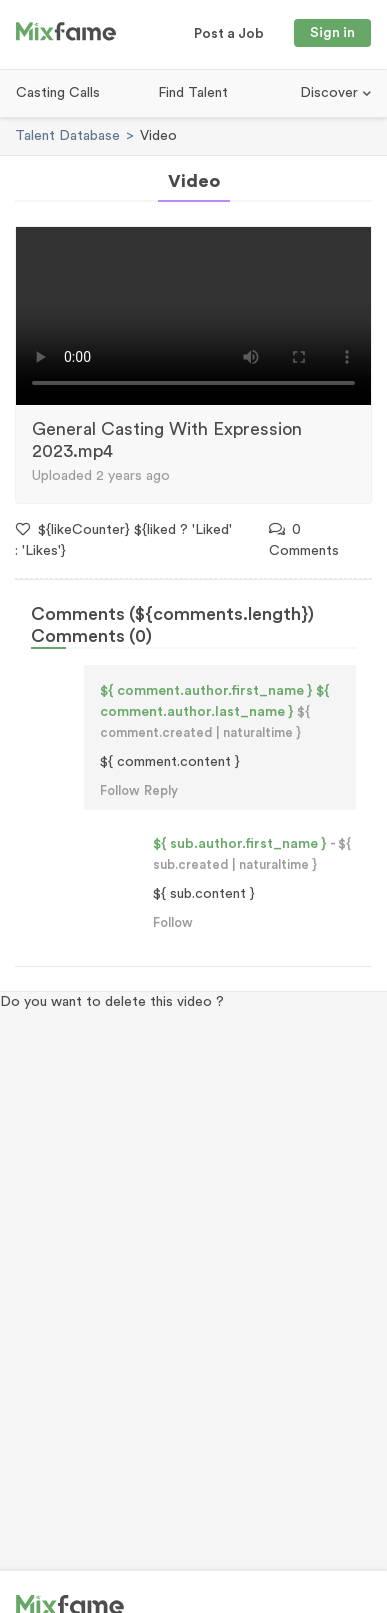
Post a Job (229, 34)
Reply (161, 790)
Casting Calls (58, 93)
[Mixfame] (66, 35)
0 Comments (304, 540)
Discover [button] (331, 93)
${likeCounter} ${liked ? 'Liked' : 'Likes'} (123, 540)
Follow (120, 790)
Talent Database (67, 136)
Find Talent (193, 93)
